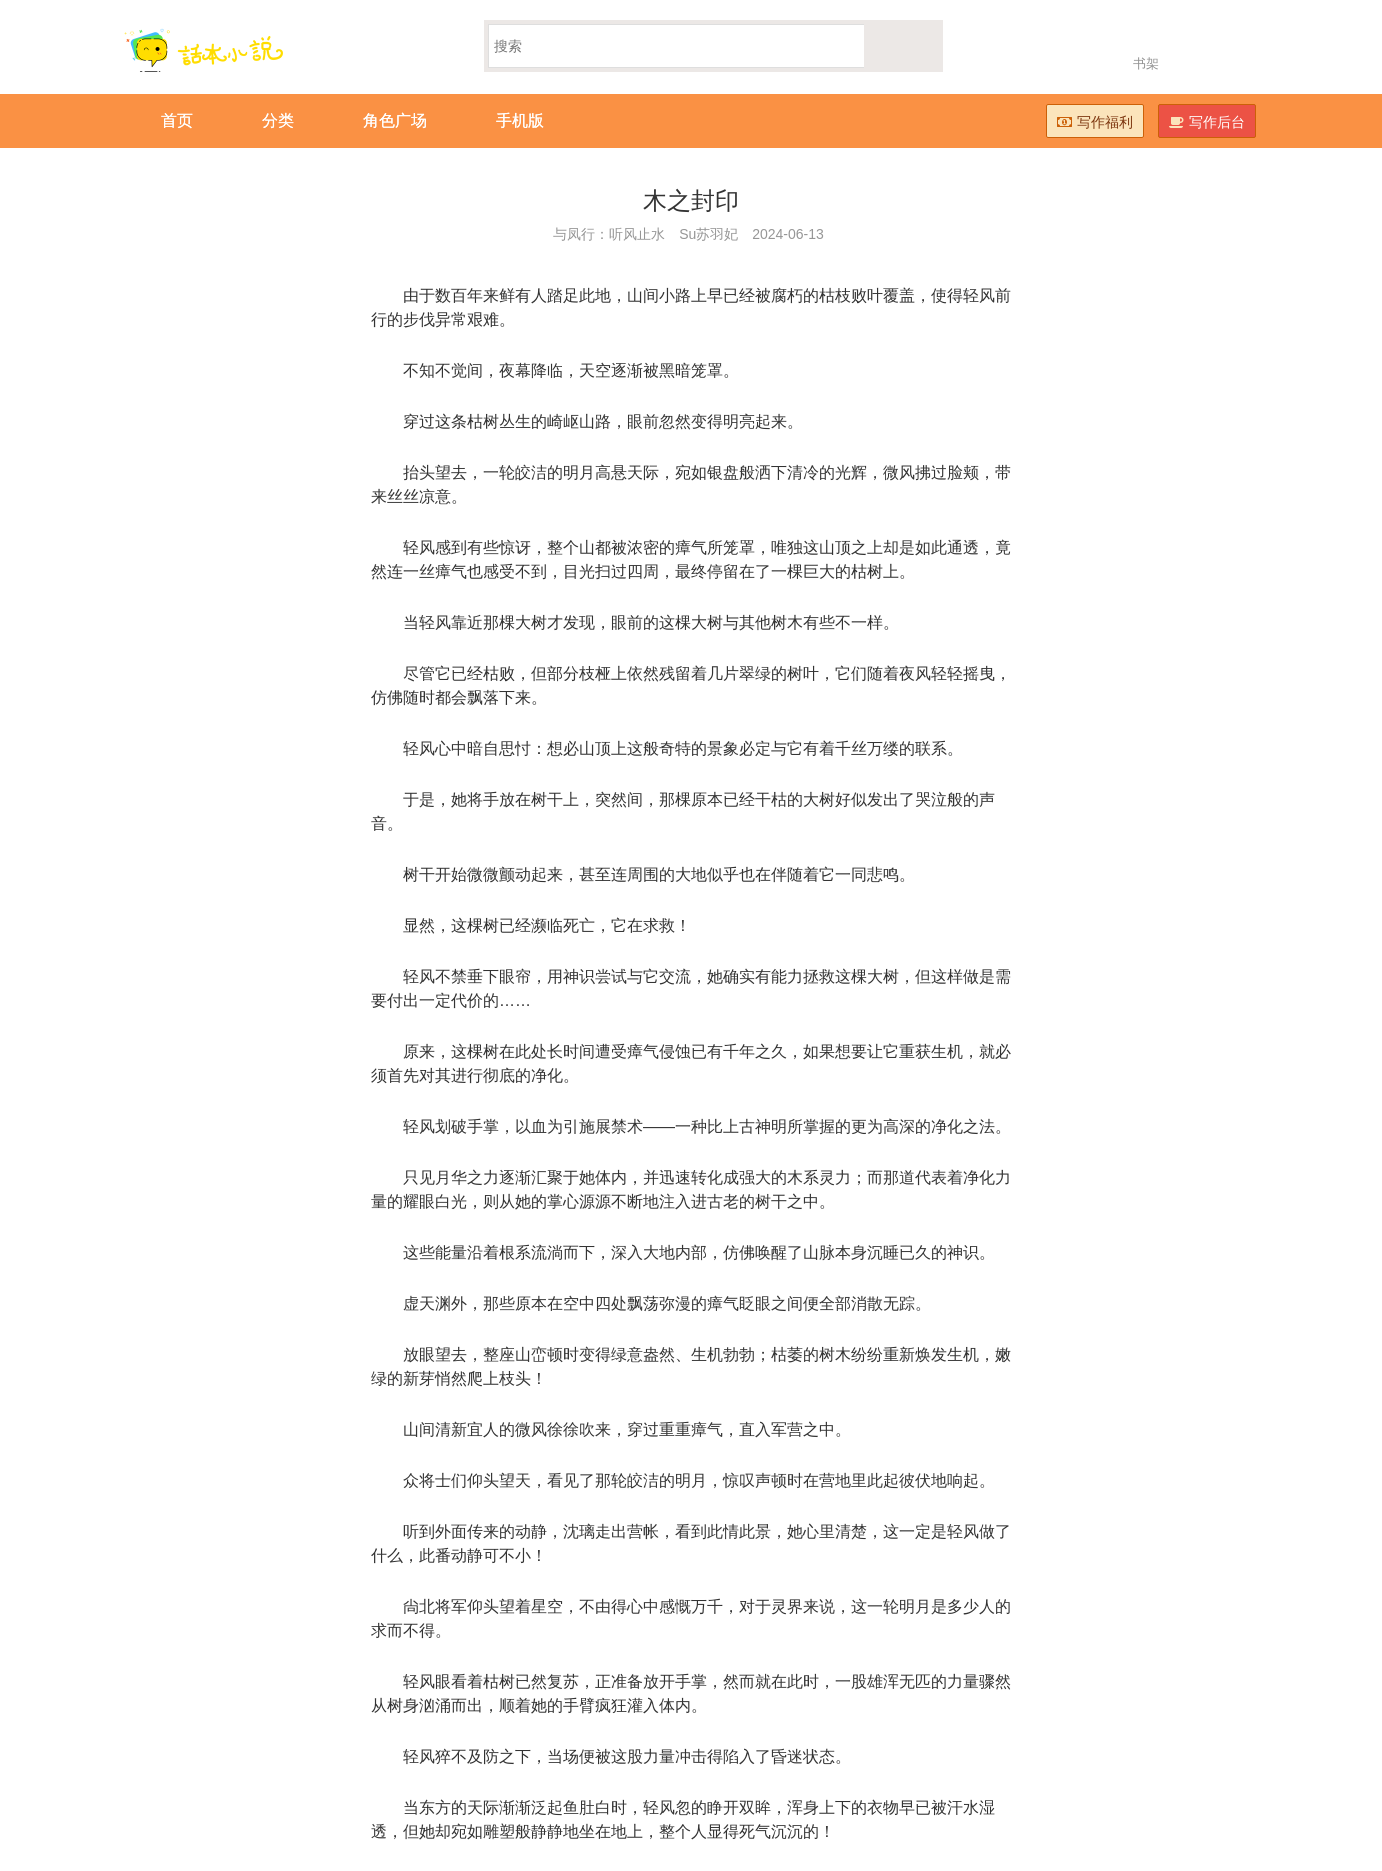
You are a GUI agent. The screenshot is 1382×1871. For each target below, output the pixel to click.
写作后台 (1207, 122)
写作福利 (1095, 122)
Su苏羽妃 (708, 234)
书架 (1146, 63)
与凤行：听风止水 (609, 234)
